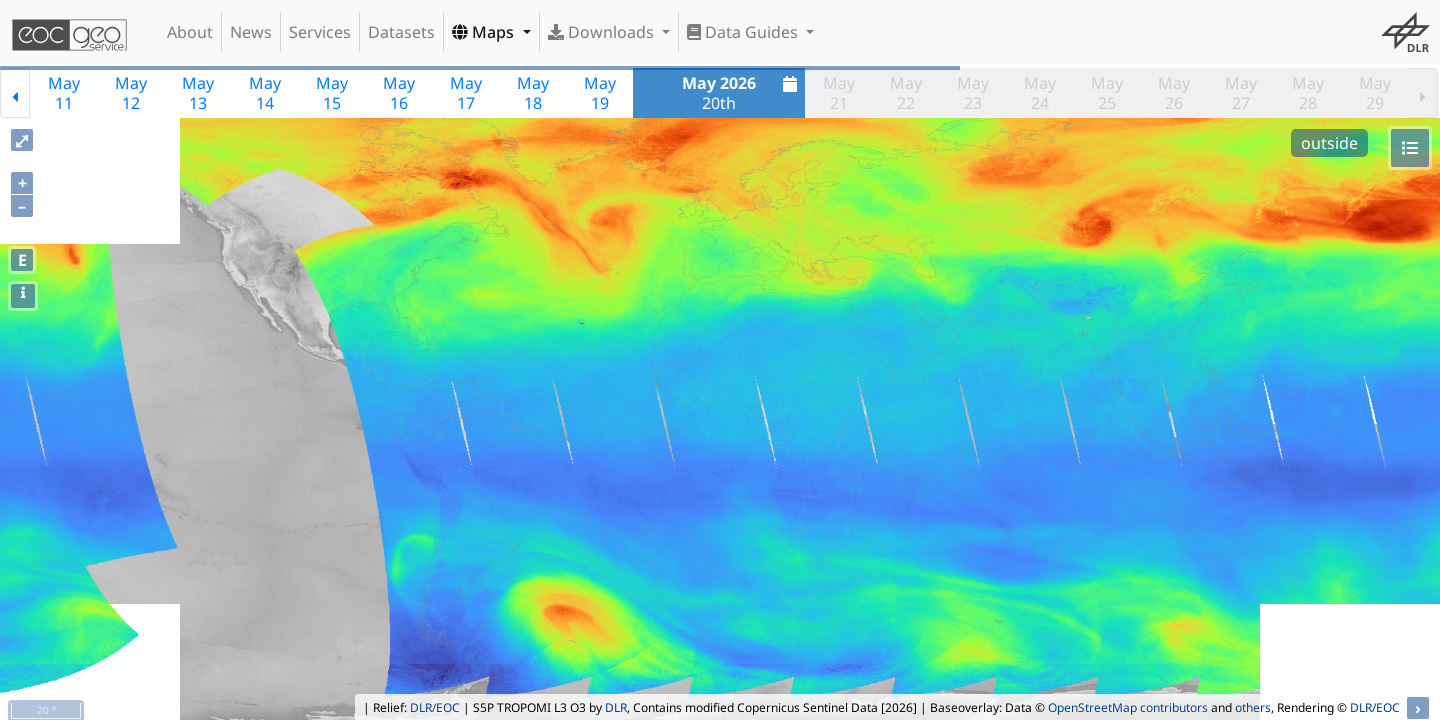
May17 (466, 93)
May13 (198, 93)
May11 (64, 93)
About (190, 32)
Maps (485, 32)
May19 (600, 93)
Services (320, 32)
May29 (1375, 93)
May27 (1241, 93)
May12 (131, 93)
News (251, 32)
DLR (616, 707)
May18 (533, 93)
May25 (1107, 93)
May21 (839, 93)
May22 (906, 93)
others (1253, 707)
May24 (1040, 93)
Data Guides (744, 32)
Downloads (603, 32)
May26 (1174, 93)
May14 (265, 93)
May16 (399, 93)
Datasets (401, 32)
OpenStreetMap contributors (1128, 707)
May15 (332, 93)
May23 (973, 93)
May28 (1308, 93)
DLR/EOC (435, 707)
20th (742, 93)
